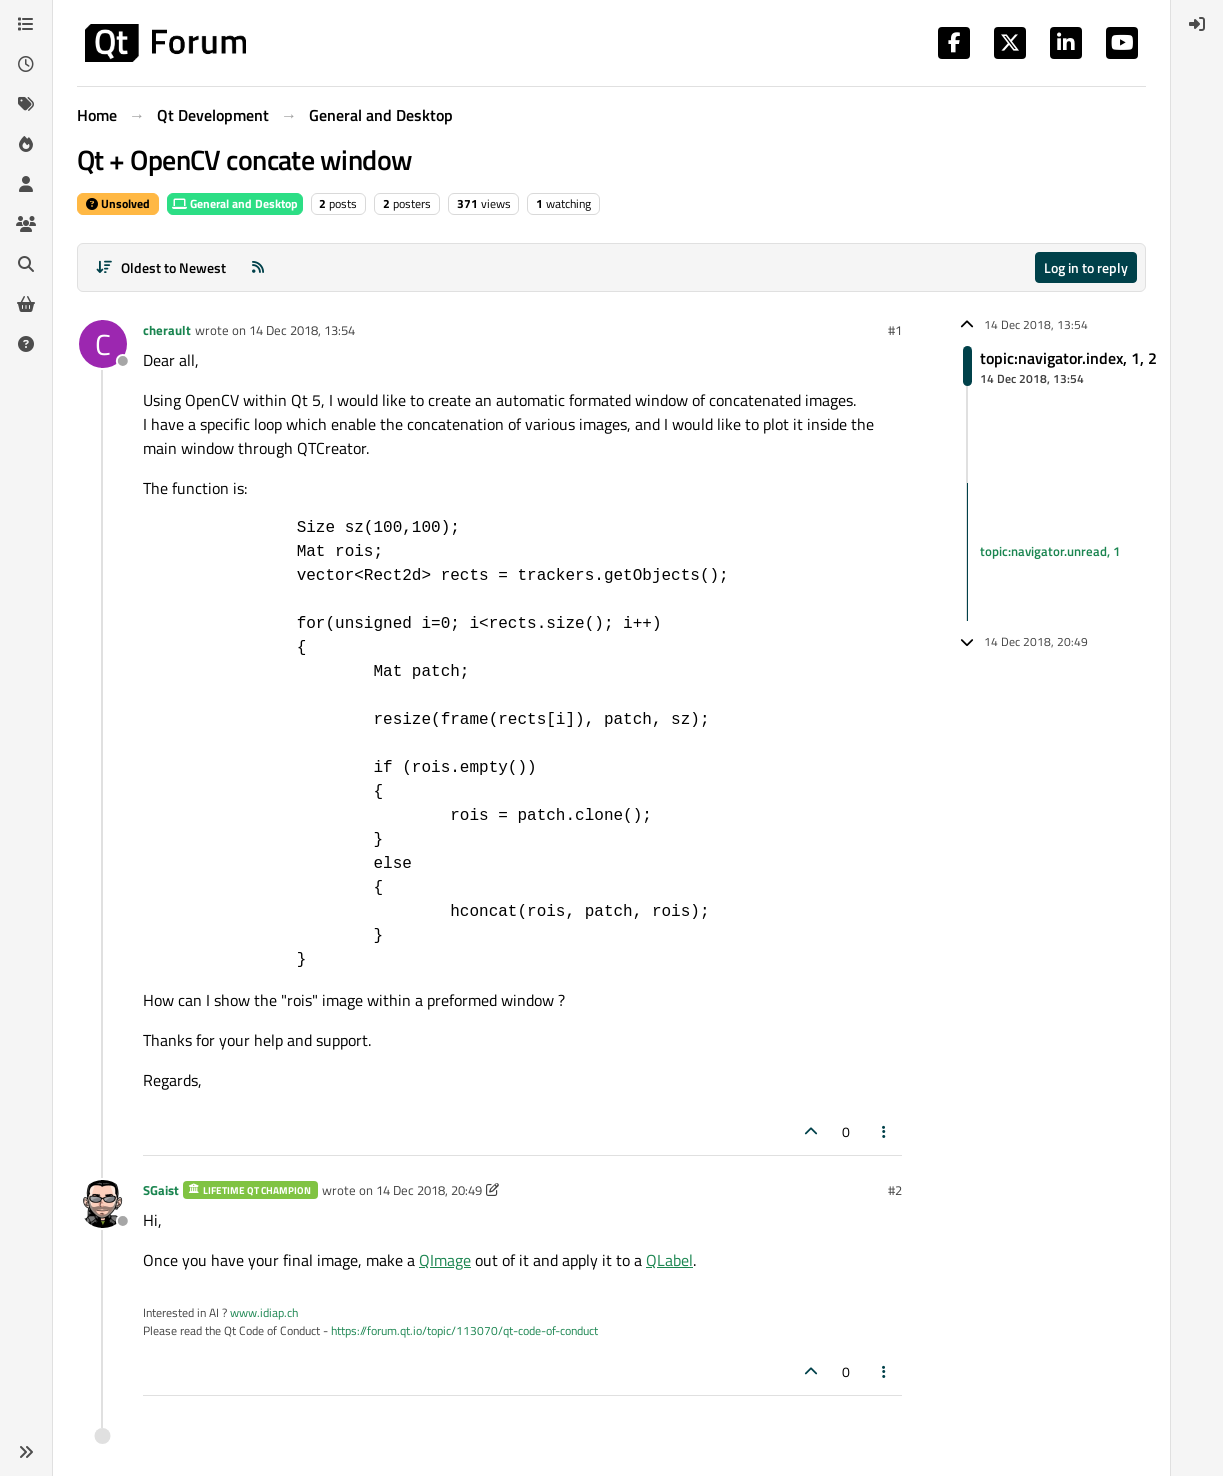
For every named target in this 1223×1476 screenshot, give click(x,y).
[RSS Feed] (258, 267)
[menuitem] (1197, 24)
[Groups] (26, 224)
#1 (895, 330)
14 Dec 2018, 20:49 (429, 1190)
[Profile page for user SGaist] (103, 1204)
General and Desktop (235, 203)
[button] (26, 1452)
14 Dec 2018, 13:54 (302, 330)
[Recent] (26, 64)
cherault (167, 330)
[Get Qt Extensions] (26, 304)
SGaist (161, 1190)
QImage (445, 1260)
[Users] (26, 184)
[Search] (26, 264)
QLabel (669, 1260)
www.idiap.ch (264, 1312)
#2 (895, 1190)
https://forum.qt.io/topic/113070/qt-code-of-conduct (464, 1330)
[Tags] (26, 104)
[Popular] (26, 144)
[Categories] (26, 24)
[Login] (1197, 24)
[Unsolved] (26, 344)
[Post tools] (885, 1131)
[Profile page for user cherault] (103, 344)
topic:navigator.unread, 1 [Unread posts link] (1050, 551)
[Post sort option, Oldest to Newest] (160, 267)
